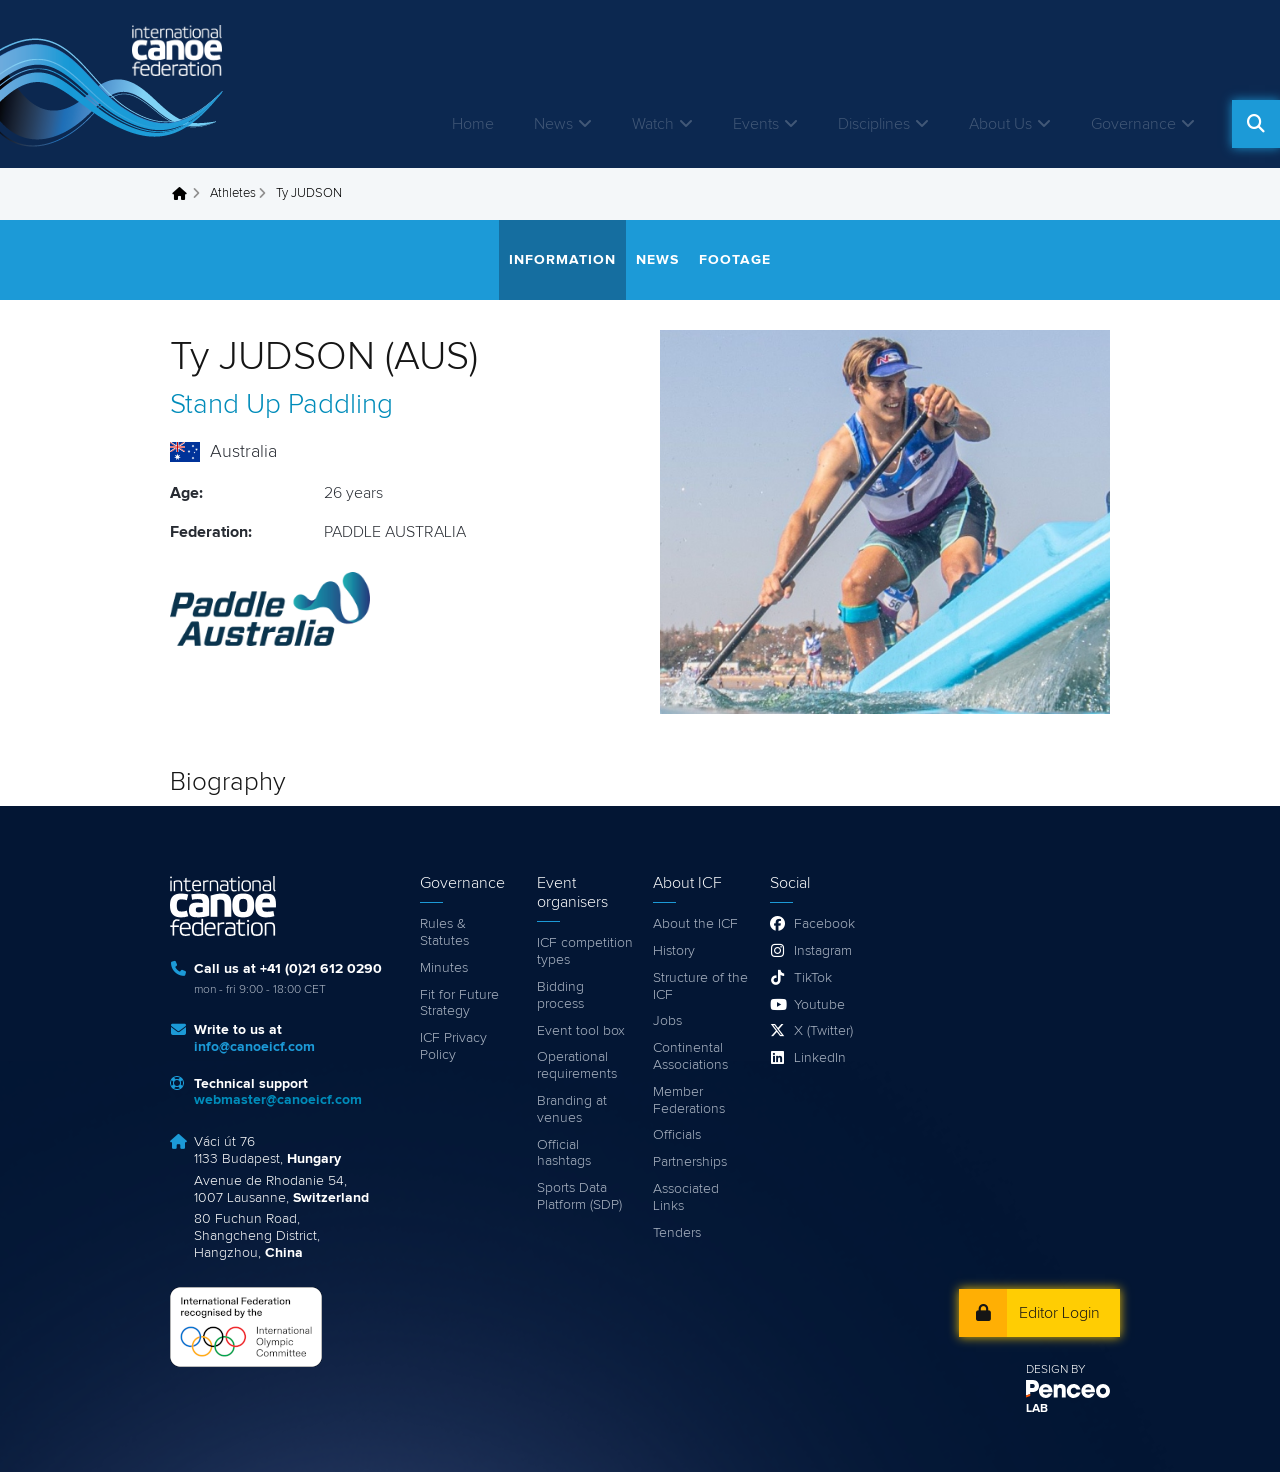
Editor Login (1059, 1313)
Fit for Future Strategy (459, 1003)
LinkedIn (820, 1058)
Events (756, 124)
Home (473, 124)
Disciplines (874, 124)
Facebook (824, 924)
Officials (677, 1135)
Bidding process (560, 995)
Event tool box (581, 1031)
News (553, 124)
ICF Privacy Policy (453, 1046)
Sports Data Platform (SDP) (579, 1196)
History (674, 951)
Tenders (677, 1233)
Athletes (233, 193)
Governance (1133, 124)
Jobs (667, 1021)
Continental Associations (690, 1056)
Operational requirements (577, 1065)
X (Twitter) (823, 1031)
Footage (735, 260)
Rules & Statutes (444, 932)
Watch (653, 124)
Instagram (823, 951)
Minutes (444, 968)
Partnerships (690, 1162)
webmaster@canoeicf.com (278, 1100)
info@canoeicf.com (254, 1047)
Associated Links (686, 1197)
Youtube (819, 1005)
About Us (1000, 124)
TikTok (813, 978)
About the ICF (695, 924)
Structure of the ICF (700, 986)
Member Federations (689, 1100)
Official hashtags (564, 1153)
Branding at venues (572, 1109)
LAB (1037, 1409)
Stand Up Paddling (281, 405)
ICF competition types (585, 951)
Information (562, 260)
